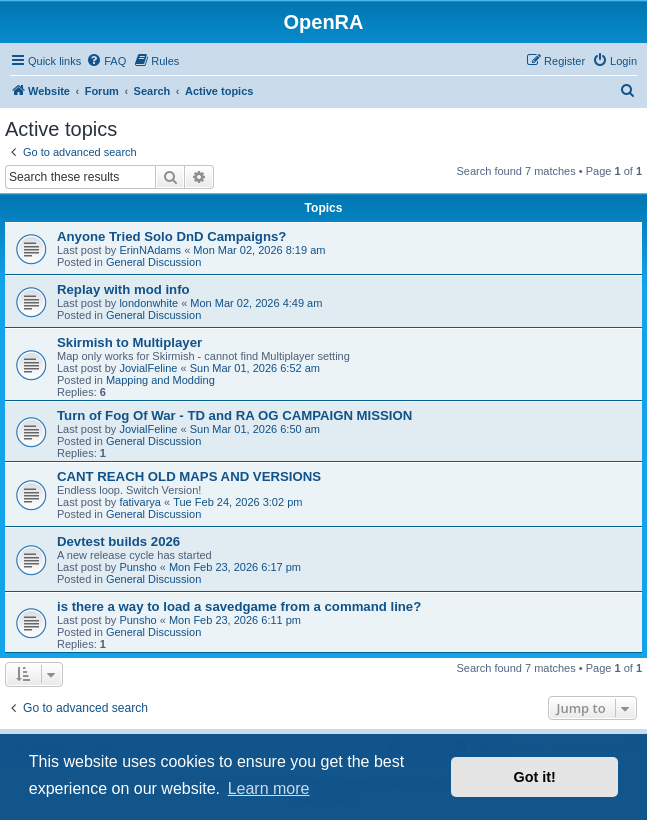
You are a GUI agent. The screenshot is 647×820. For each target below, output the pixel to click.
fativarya (140, 502)
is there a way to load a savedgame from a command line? (239, 606)
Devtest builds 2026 (118, 541)
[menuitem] (106, 61)
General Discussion (153, 262)
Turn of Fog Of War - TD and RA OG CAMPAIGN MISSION (234, 415)
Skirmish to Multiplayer (129, 342)
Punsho (137, 567)
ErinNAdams (150, 250)
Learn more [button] (269, 788)
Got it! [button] (535, 777)
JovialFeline (148, 368)
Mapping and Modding (160, 380)
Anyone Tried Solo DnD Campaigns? (171, 236)
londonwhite (148, 303)
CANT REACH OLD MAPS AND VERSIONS (189, 476)
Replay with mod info (123, 289)
